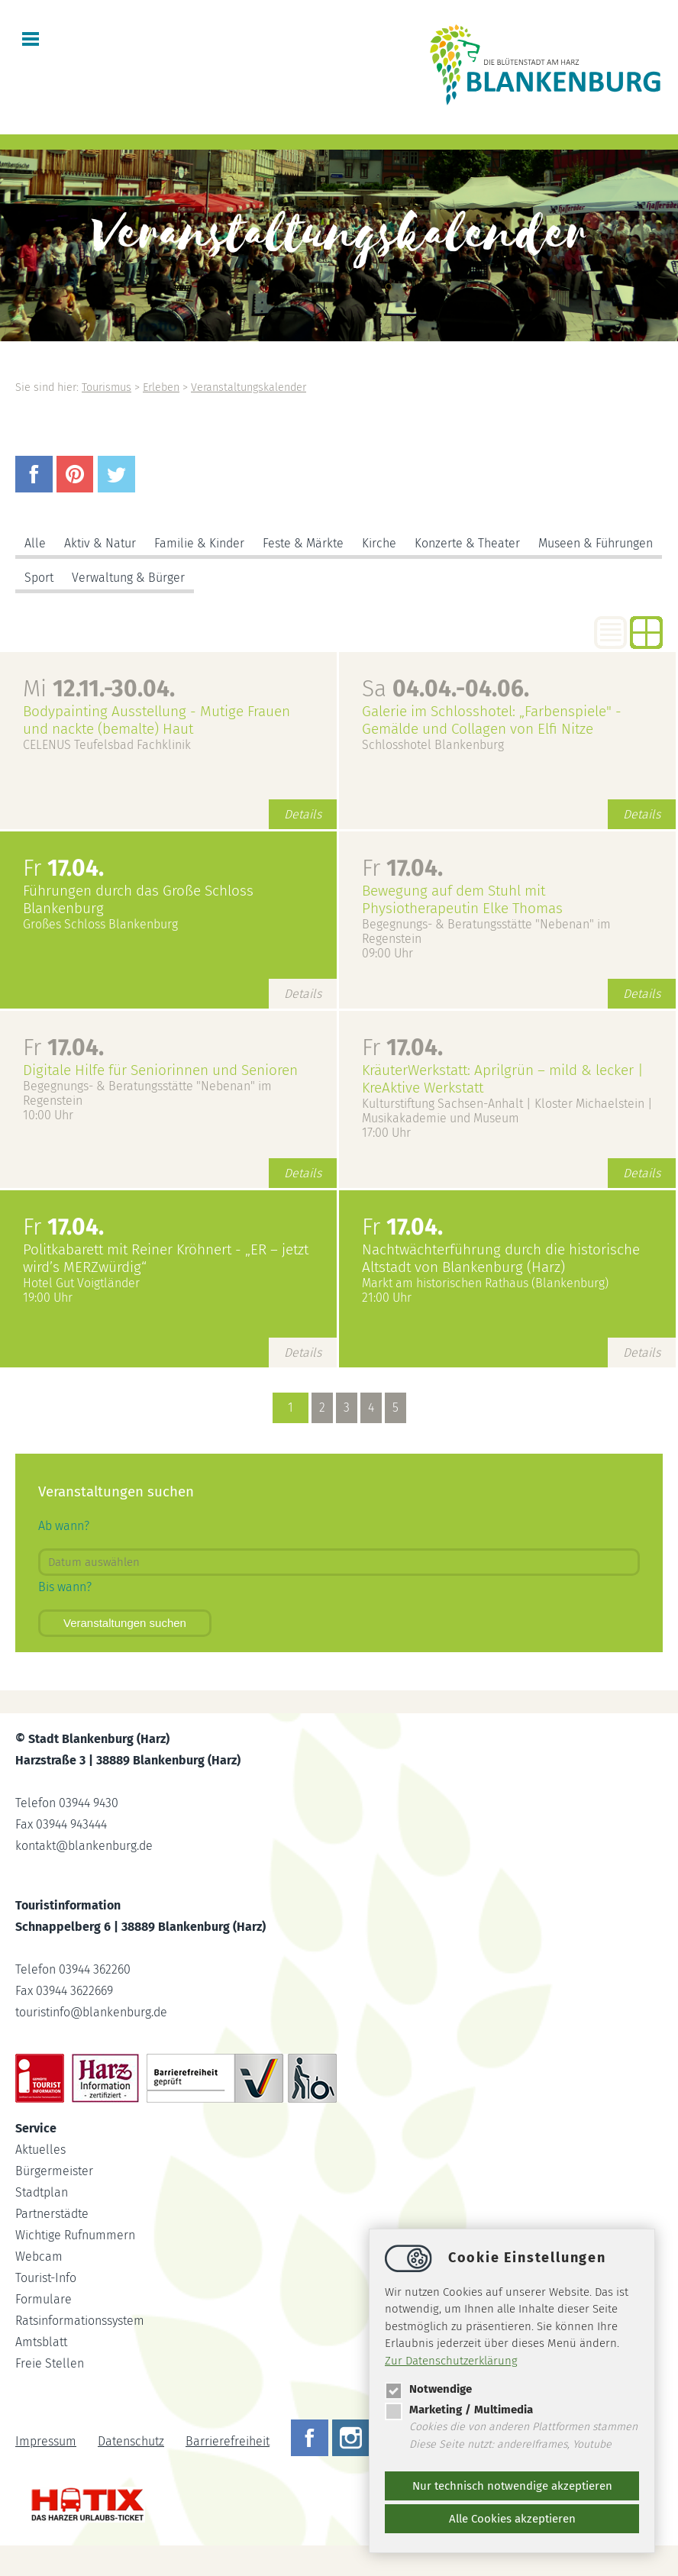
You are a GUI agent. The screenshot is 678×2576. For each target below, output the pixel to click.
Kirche (379, 543)
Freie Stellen (49, 2363)
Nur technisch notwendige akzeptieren (512, 2486)
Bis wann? (65, 1587)
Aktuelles (40, 2149)
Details (302, 814)
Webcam (39, 2256)
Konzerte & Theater (467, 543)
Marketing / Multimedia (459, 2409)
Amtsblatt (41, 2342)
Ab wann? (63, 1526)
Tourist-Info (45, 2278)
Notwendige (428, 2389)
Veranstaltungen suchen (124, 1622)
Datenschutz (131, 2441)
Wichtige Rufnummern (75, 2235)
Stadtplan (41, 2192)
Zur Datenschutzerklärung (451, 2361)
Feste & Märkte (303, 543)
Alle (35, 543)
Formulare (43, 2299)
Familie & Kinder (199, 543)
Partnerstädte (52, 2213)
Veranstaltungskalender (248, 387)
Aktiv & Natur (100, 543)
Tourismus (106, 387)
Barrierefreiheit (228, 2441)
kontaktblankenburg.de (84, 1845)
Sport (38, 577)
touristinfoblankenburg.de (91, 2012)
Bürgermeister (54, 2171)
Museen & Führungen (595, 543)
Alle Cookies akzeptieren (512, 2519)
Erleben (161, 387)
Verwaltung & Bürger (128, 577)
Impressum (45, 2441)
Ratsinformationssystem (79, 2320)
